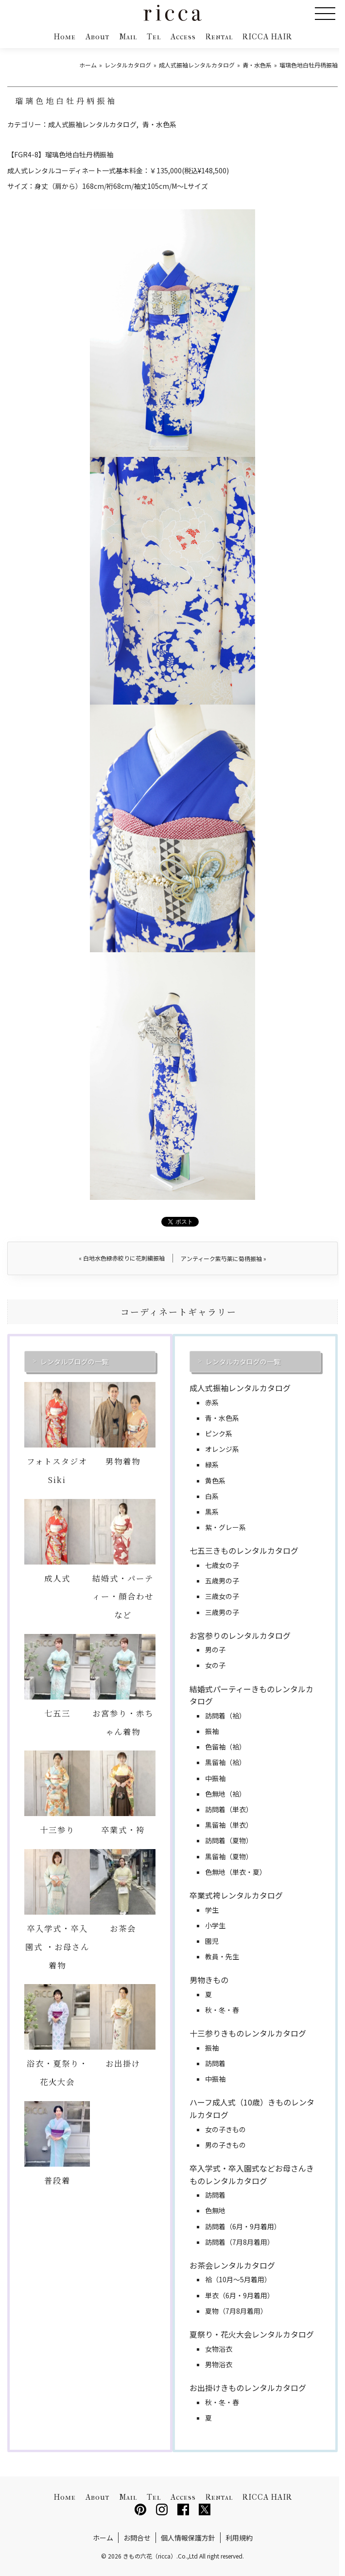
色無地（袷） (225, 1794)
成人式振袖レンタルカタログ (92, 124)
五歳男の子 (222, 1580)
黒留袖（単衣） (229, 1825)
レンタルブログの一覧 (74, 1361)
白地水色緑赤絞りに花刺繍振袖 (122, 1258)
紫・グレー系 (225, 1527)
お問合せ (137, 2537)
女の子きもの (225, 2129)
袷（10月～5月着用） (238, 2279)
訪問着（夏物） (229, 1840)
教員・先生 (222, 1956)
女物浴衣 (218, 2349)
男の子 (215, 1649)
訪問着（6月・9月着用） (243, 2226)
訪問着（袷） (225, 1715)
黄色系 (215, 1480)
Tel (154, 36)
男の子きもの (225, 2145)
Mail (128, 36)
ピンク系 (218, 1433)
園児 (212, 1941)
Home (64, 36)
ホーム (103, 2537)
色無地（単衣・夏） (235, 1872)
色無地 (215, 2210)
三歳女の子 (222, 1596)
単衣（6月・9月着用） (239, 2295)
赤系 (212, 1402)
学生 (212, 1910)
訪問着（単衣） (229, 1809)
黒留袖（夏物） (229, 1856)
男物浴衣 (218, 2364)
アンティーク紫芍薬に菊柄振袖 (223, 1258)
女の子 (215, 1665)
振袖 (212, 1731)
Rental (219, 36)
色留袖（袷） (225, 1746)
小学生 (215, 1925)
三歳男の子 (222, 1612)
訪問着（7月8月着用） (239, 2242)
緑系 (212, 1464)
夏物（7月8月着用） (236, 2311)
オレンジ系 (222, 1449)
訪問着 (215, 2063)
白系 (212, 1496)
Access (183, 36)
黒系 (212, 1511)
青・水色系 (159, 124)
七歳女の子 (222, 1565)
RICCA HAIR (267, 36)
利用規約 (239, 2537)
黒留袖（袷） (225, 1762)
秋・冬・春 (222, 2010)
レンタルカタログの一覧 (243, 1361)
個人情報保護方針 (188, 2537)
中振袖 (215, 1778)
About (97, 36)
